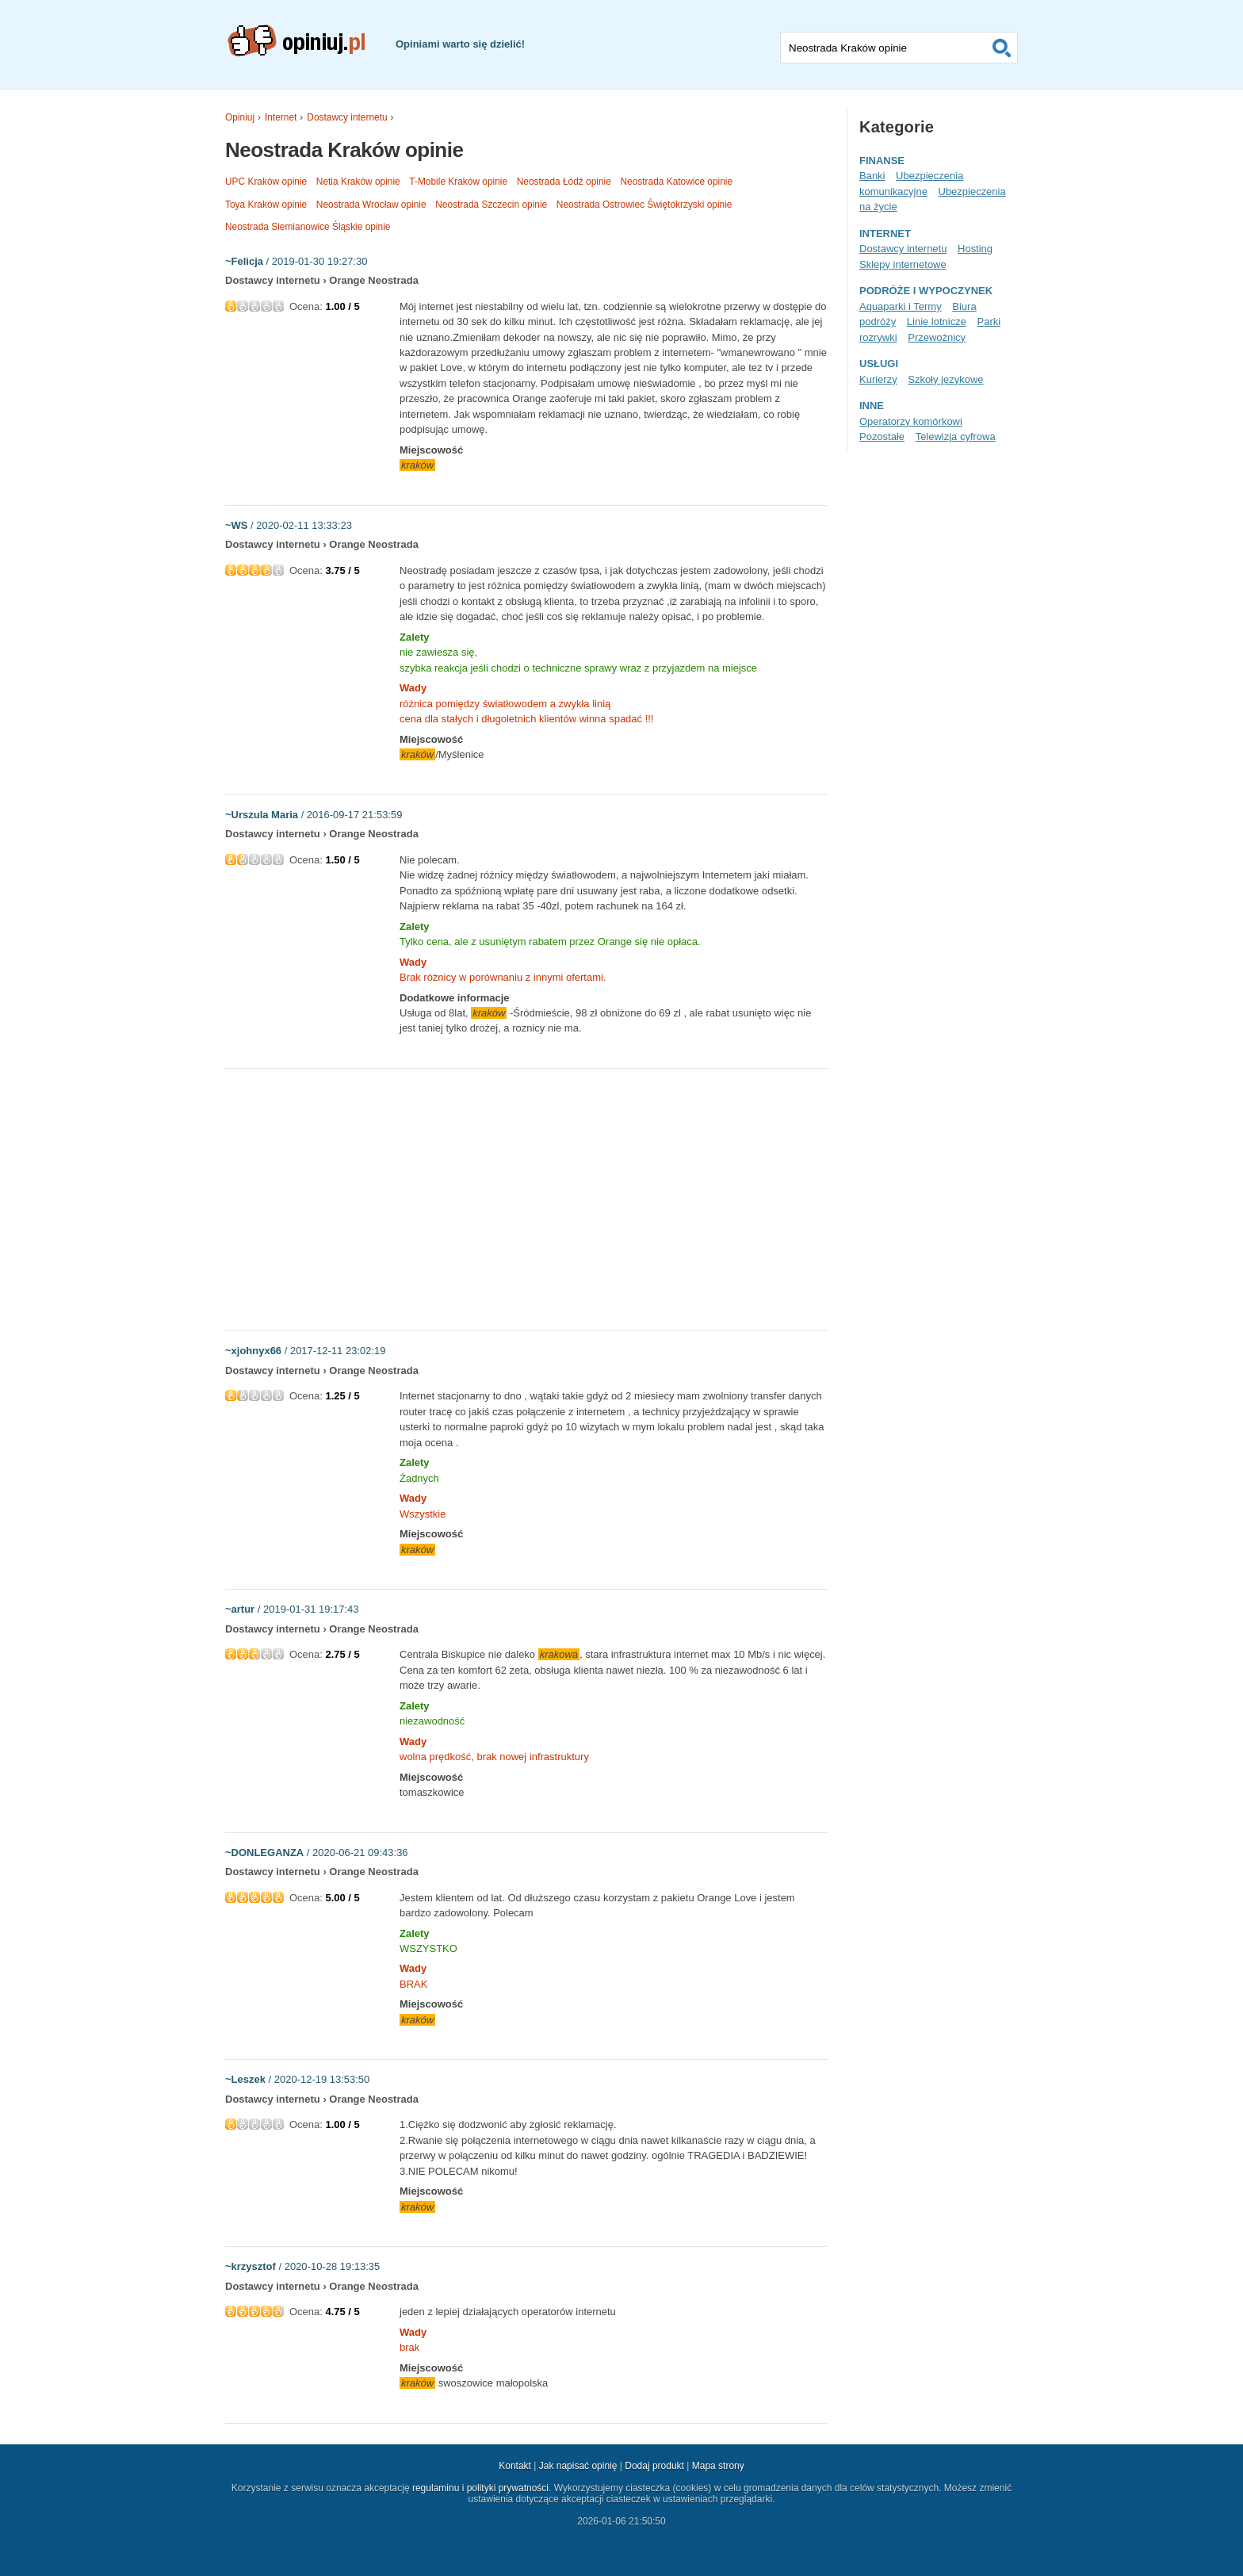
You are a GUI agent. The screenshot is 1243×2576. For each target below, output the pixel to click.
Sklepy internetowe (903, 264)
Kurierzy (878, 379)
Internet (280, 117)
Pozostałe (882, 436)
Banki (872, 176)
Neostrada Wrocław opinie (371, 204)
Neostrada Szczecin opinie (491, 204)
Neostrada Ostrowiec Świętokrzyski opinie (644, 204)
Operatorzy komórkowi (910, 421)
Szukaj (1002, 48)
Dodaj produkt (654, 2465)
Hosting (975, 249)
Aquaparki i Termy (900, 306)
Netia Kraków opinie (358, 181)
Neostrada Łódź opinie (564, 181)
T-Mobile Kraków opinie (458, 181)
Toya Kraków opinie (266, 204)
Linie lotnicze (936, 321)
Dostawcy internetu (347, 117)
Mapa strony (718, 2465)
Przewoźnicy (937, 337)
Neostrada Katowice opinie (676, 181)
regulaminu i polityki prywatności (480, 2488)
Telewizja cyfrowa (956, 436)
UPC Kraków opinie (266, 181)
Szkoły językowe (945, 379)
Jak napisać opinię (578, 2465)
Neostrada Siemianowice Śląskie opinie (307, 226)
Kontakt (515, 2465)
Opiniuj (239, 117)
